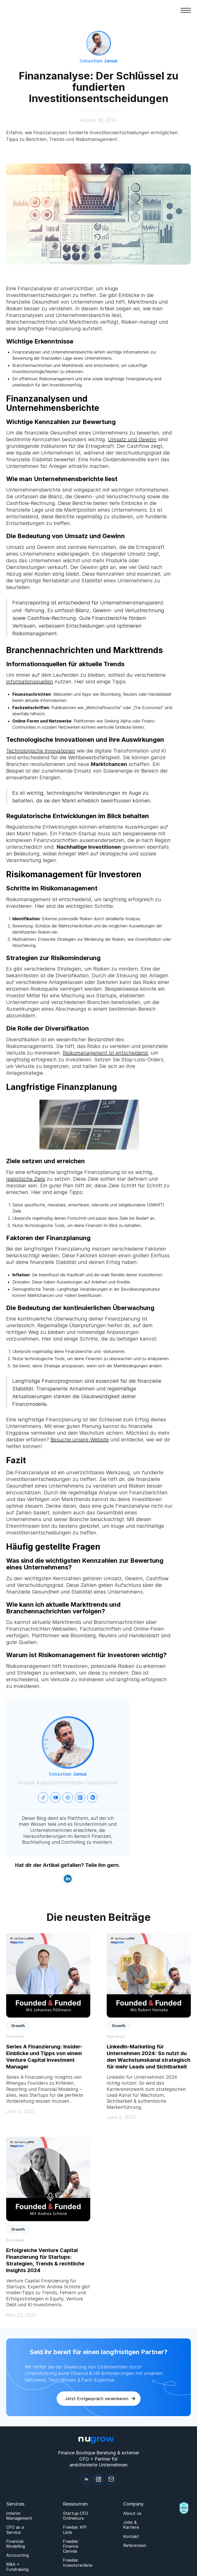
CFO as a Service (15, 2530)
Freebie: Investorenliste (77, 2563)
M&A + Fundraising (17, 2567)
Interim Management (19, 2516)
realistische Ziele (25, 1179)
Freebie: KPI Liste (75, 2530)
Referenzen (134, 2545)
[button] (186, 10)
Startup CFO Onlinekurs (75, 2516)
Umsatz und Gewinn (132, 439)
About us (132, 2513)
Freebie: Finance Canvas (70, 2546)
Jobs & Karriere (131, 2525)
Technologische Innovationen (40, 751)
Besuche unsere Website (80, 1439)
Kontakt (131, 2536)
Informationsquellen (29, 682)
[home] (26, 10)
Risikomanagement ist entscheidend (105, 1053)
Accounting (17, 2555)
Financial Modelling (15, 2544)
